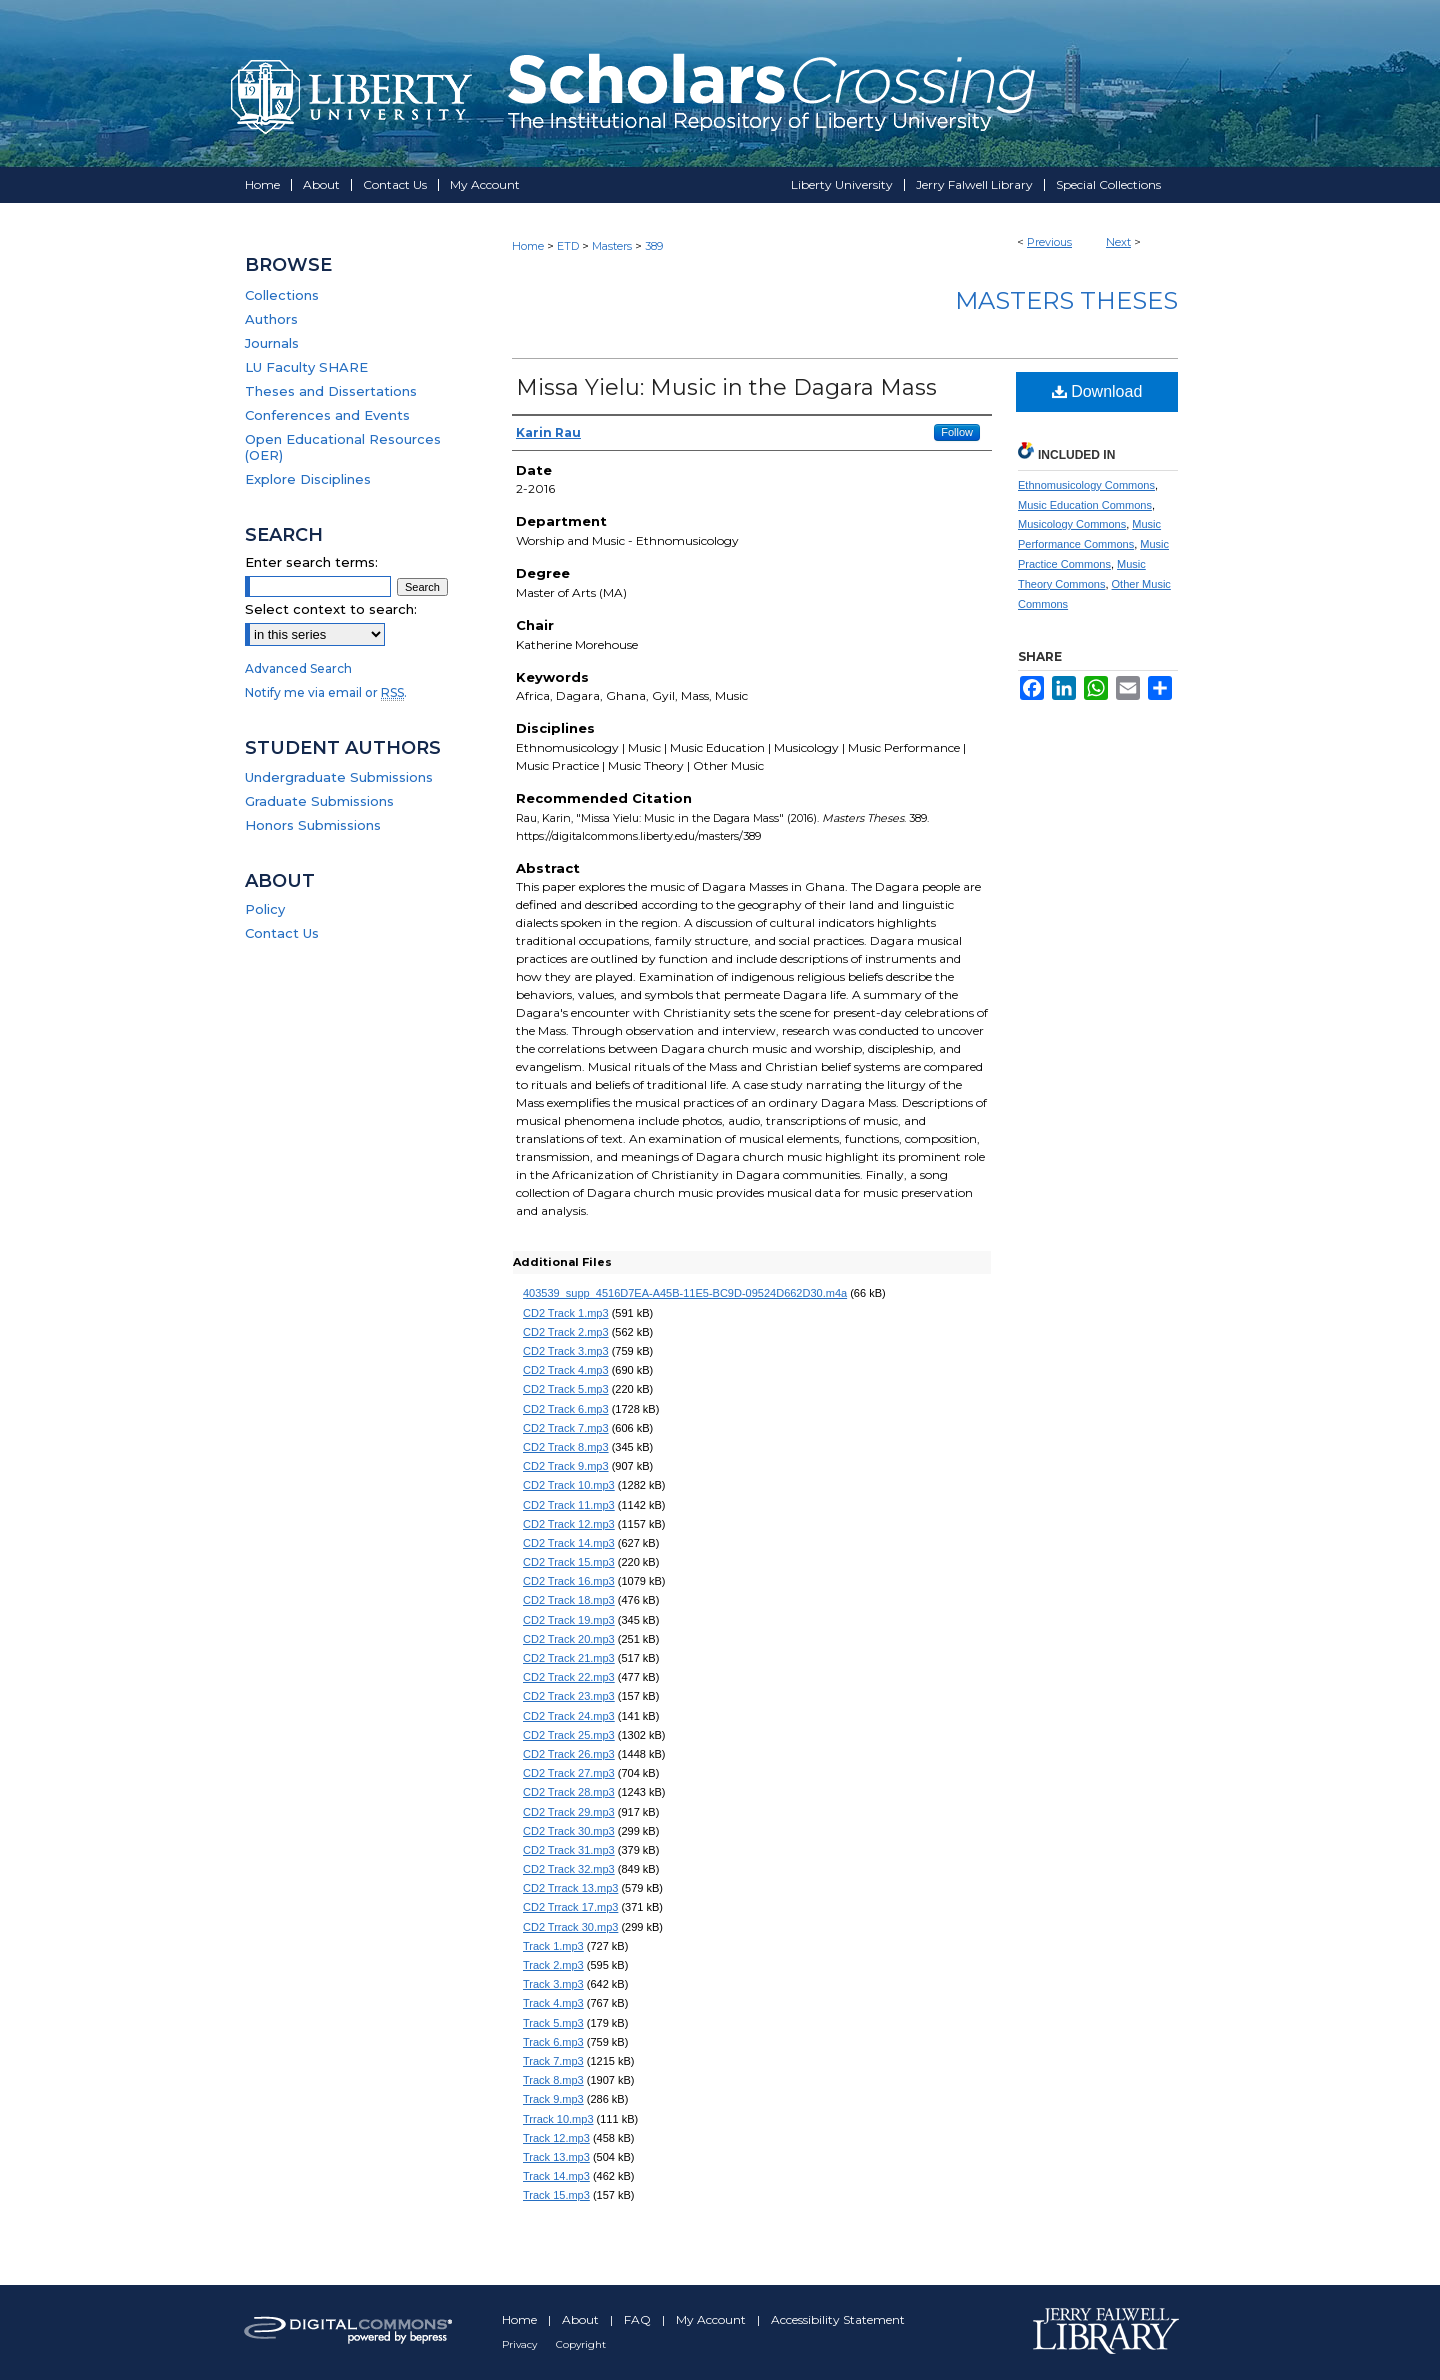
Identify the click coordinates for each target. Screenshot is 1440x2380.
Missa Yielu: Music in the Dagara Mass (726, 387)
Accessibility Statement (838, 2319)
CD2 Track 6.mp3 (566, 1409)
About (582, 2319)
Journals (272, 343)
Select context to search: (331, 609)
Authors (271, 319)
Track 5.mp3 (553, 2023)
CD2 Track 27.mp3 (569, 1773)
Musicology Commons (1072, 524)
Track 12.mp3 (556, 2138)
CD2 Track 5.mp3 (566, 1389)
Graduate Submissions (319, 801)
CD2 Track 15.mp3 (569, 1562)
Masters (612, 246)
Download (1097, 391)
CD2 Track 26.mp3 (569, 1754)
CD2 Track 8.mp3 (566, 1447)
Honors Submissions (313, 825)
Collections (282, 295)
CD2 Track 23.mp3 (569, 1696)
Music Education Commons (1085, 505)
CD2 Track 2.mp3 (566, 1332)
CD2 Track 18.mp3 (569, 1600)
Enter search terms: (311, 562)
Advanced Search (298, 668)
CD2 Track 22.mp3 (569, 1677)
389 (654, 246)
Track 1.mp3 (553, 1946)
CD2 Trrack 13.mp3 (570, 1888)
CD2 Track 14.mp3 (569, 1543)
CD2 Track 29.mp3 (569, 1812)
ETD (568, 246)
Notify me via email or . (326, 692)
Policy (265, 909)
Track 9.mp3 (553, 2099)
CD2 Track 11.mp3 (569, 1505)
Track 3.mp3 (553, 1984)
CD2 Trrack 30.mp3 (570, 1927)
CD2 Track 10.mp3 (569, 1485)
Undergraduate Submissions (339, 777)
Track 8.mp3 (553, 2080)
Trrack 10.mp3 (558, 2119)
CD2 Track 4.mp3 (566, 1370)
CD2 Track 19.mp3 (569, 1620)
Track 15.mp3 (556, 2195)
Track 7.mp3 (553, 2061)
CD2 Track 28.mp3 (569, 1792)
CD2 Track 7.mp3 (566, 1428)
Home (528, 246)
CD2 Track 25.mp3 (569, 1735)
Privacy (521, 2344)
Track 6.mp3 (553, 2042)
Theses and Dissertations (331, 391)
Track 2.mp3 (553, 1965)
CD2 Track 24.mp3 (569, 1716)
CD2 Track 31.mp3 (569, 1850)
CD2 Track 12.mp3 (569, 1524)
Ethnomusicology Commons (1086, 485)
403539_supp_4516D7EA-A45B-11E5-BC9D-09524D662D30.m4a (685, 1293)
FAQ (639, 2319)
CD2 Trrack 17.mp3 (570, 1907)
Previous (1049, 242)
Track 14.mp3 (556, 2176)
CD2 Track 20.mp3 (569, 1639)
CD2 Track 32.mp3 (569, 1869)
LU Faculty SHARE (306, 367)
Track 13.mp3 (556, 2157)
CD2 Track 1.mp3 (566, 1313)
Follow (957, 432)
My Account (712, 2319)
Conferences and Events (327, 415)
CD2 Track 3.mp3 (566, 1351)
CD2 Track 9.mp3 (566, 1466)
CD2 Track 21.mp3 (569, 1658)
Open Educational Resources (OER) (343, 447)
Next (1118, 242)
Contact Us (282, 933)
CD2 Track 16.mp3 (569, 1581)
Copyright (581, 2344)
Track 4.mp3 (553, 2003)
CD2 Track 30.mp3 (569, 1831)
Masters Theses (1066, 300)
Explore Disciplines (308, 479)
